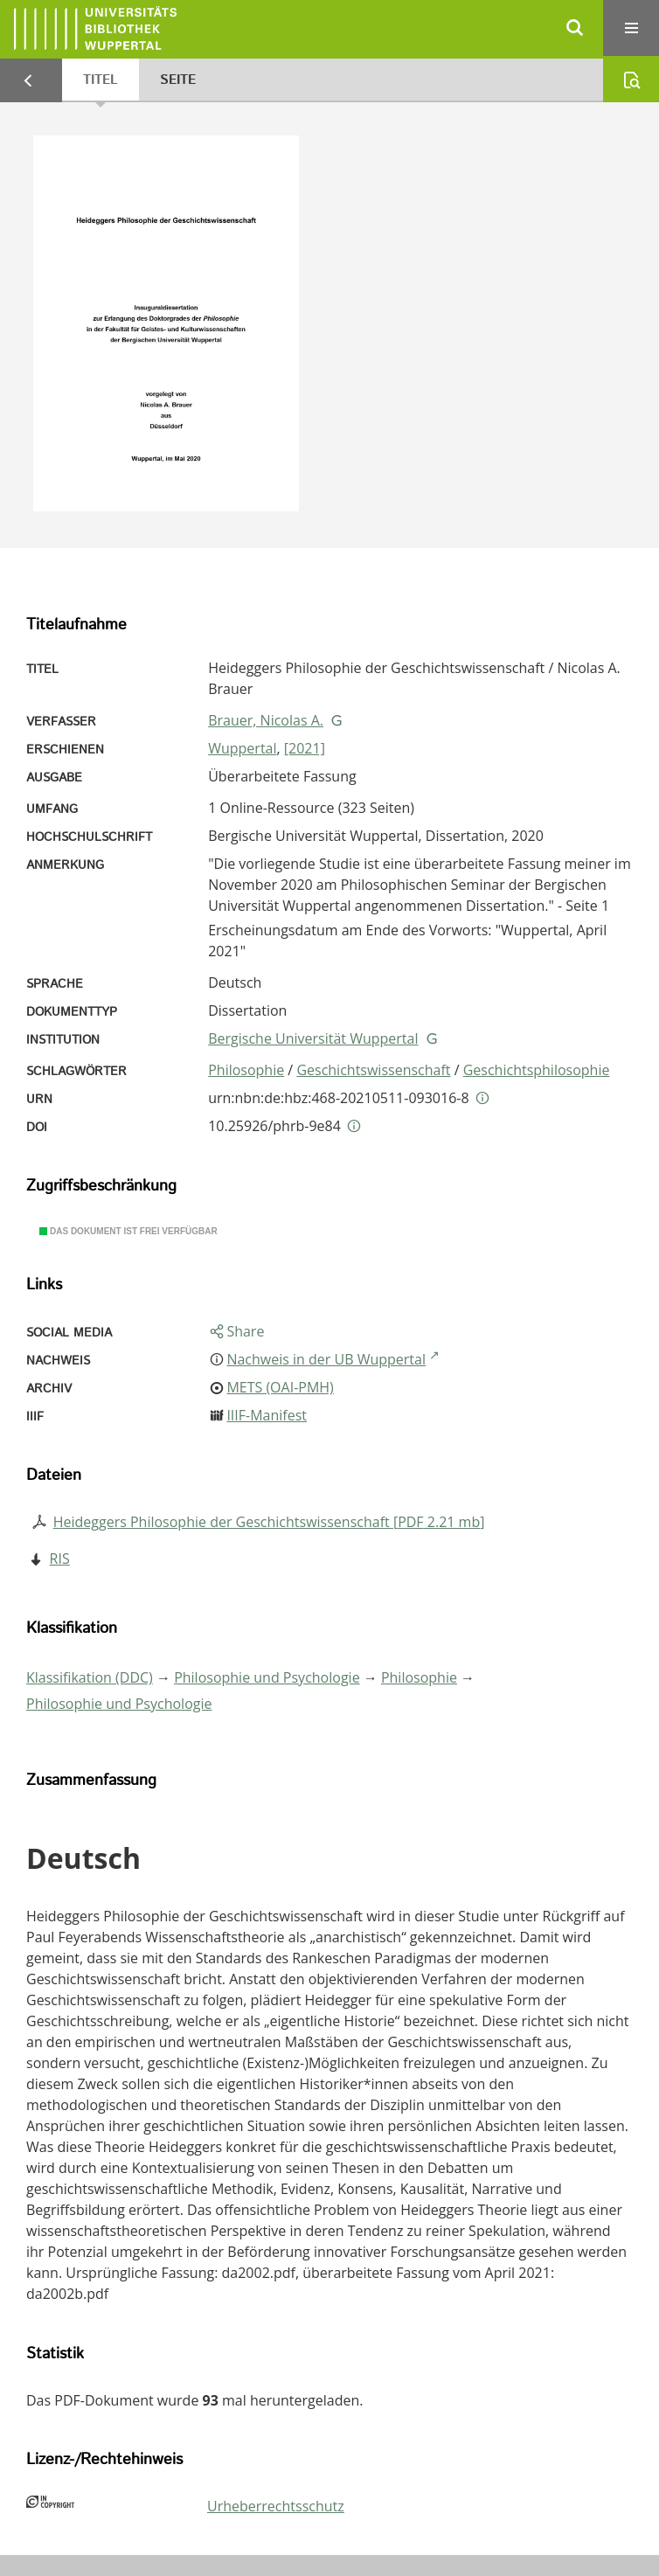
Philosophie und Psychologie (266, 1677)
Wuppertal (242, 748)
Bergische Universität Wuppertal (313, 1038)
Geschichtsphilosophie (536, 1070)
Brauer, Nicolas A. (265, 720)
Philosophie (246, 1070)
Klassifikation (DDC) (89, 1677)
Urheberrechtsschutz (275, 2506)
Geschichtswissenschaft (373, 1070)
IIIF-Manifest (266, 1415)
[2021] (304, 748)
